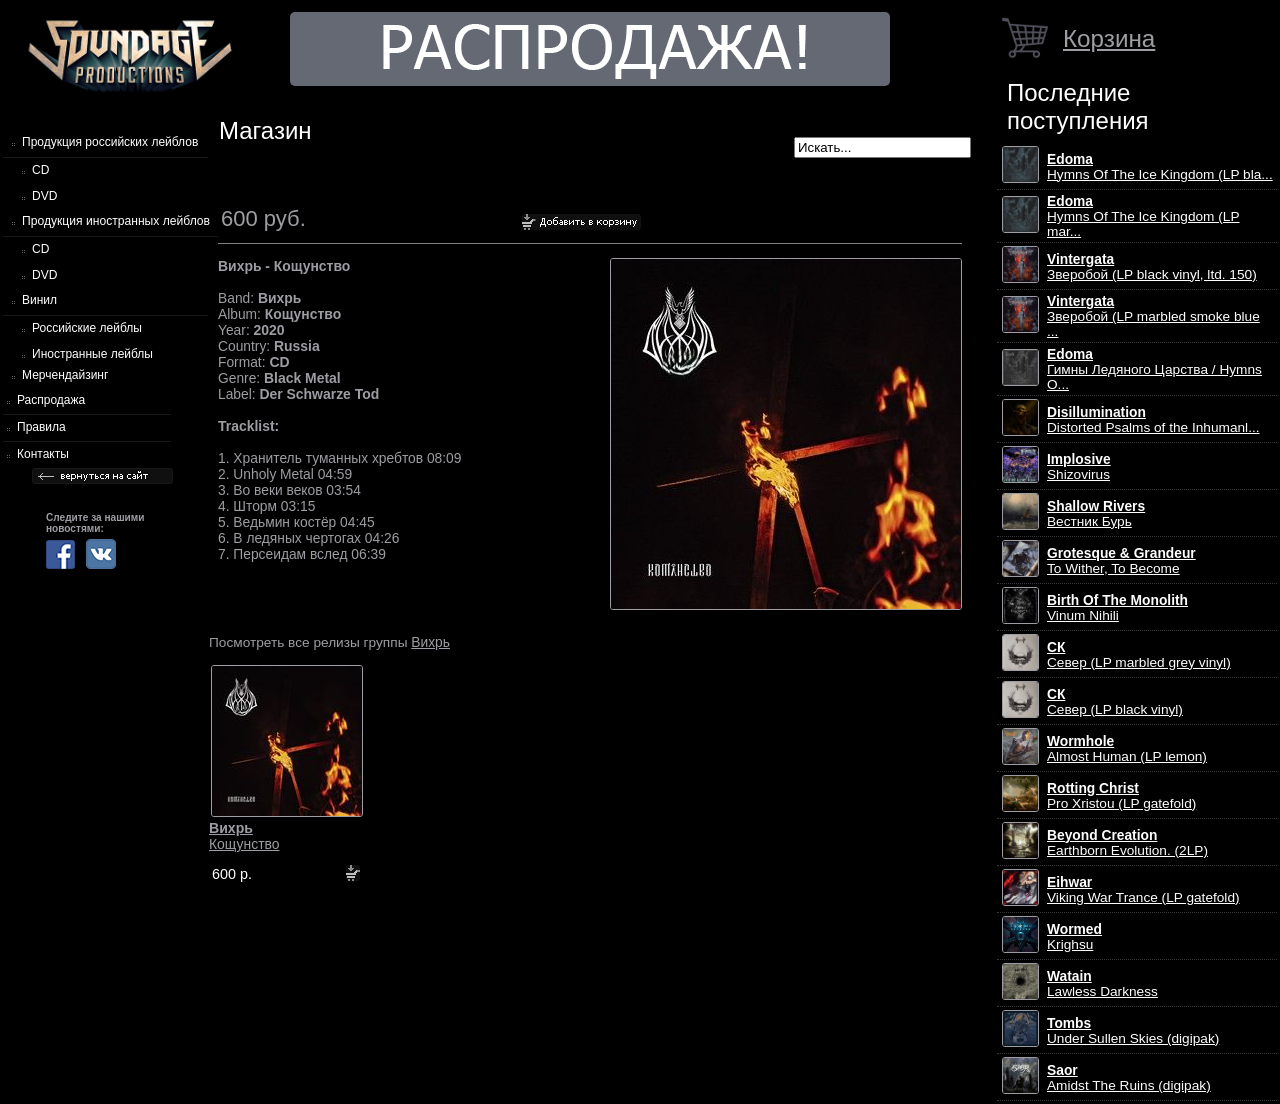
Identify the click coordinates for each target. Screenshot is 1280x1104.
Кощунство (244, 836)
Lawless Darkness (1102, 984)
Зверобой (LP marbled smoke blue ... (1153, 316)
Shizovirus (1079, 467)
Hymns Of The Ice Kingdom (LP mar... (1143, 216)
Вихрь (430, 642)
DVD (44, 196)
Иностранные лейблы (92, 354)
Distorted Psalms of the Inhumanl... (1153, 420)
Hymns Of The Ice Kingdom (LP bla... (1160, 167)
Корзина (1109, 38)
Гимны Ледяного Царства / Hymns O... (1154, 369)
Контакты (43, 454)
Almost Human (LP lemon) (1127, 749)
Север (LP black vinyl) (1115, 702)
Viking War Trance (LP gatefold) (1143, 890)
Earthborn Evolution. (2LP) (1127, 843)
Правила (41, 427)
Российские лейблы (87, 328)
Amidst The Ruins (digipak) (1129, 1078)
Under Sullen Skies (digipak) (1133, 1031)
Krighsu (1074, 937)
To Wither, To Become (1121, 561)
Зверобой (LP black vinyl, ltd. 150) (1152, 267)
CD (40, 170)
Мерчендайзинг (65, 375)
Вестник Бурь (1096, 514)
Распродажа (51, 400)
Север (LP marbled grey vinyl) (1139, 655)
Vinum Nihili (1117, 608)
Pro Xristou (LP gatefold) (1121, 796)
